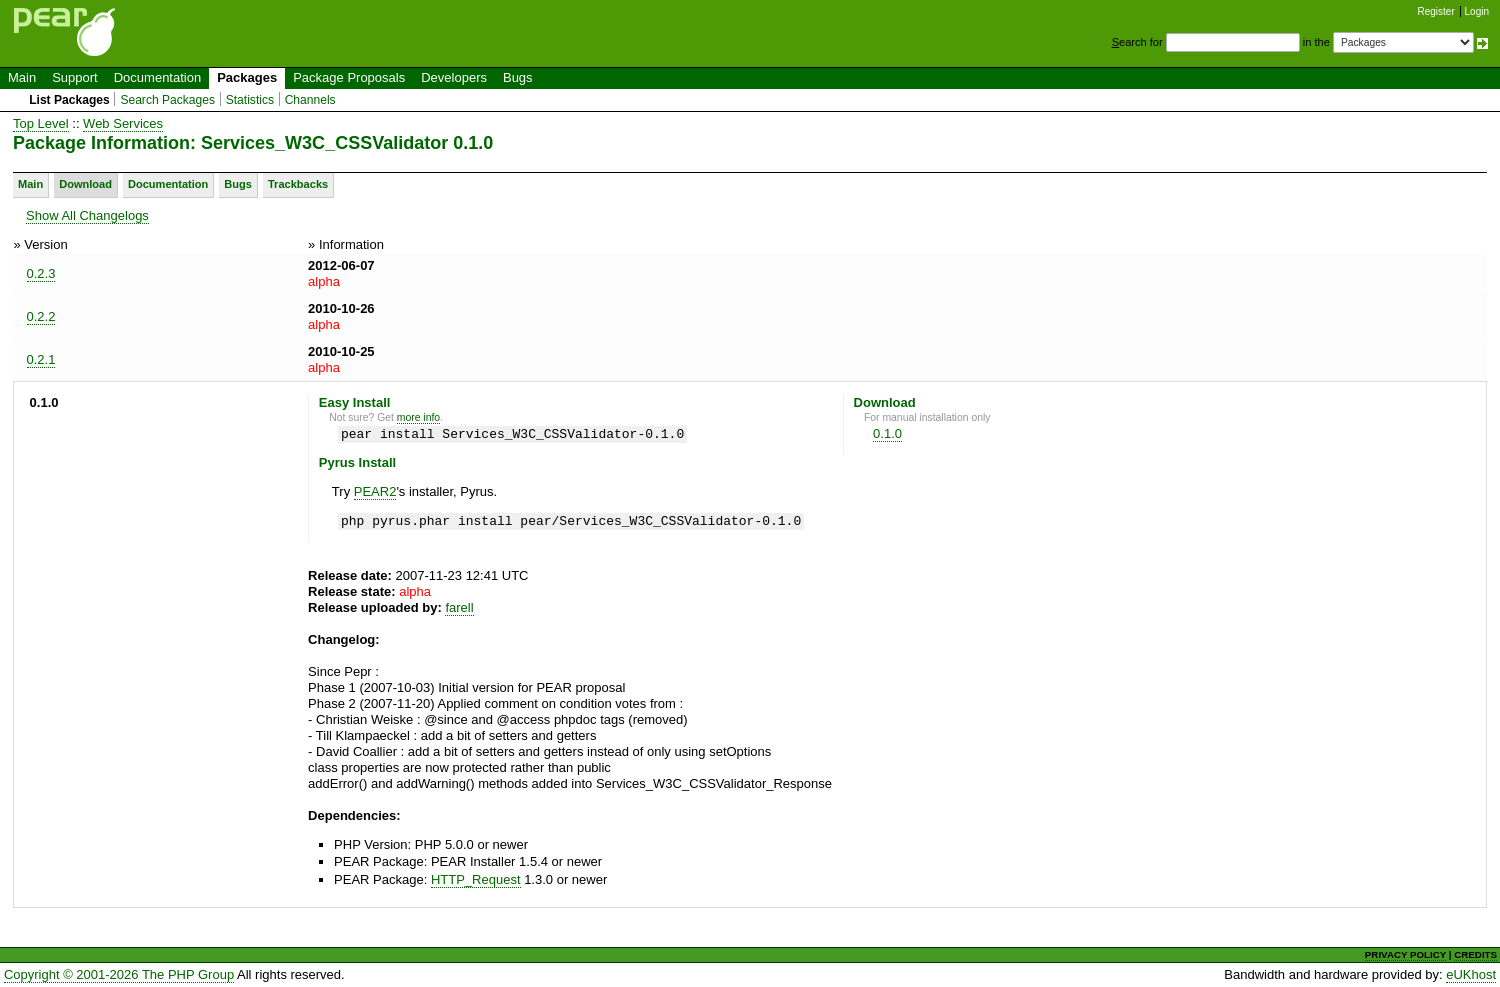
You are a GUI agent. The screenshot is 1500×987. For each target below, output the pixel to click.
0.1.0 (887, 433)
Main (22, 77)
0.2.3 (41, 273)
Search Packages (167, 100)
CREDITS (1475, 954)
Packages (247, 77)
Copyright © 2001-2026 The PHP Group (119, 974)
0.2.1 (41, 359)
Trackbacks (298, 184)
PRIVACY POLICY (1405, 954)
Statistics (250, 100)
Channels (310, 100)
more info (418, 417)
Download (85, 184)
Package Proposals (349, 77)
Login (1477, 11)
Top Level (41, 123)
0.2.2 (41, 316)
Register (1436, 11)
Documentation (157, 77)
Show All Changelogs (87, 215)
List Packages (69, 100)
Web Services (123, 123)
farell (459, 607)
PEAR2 (375, 491)
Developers (454, 77)
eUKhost (1471, 974)
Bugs (518, 77)
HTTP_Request (476, 879)
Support (75, 77)
